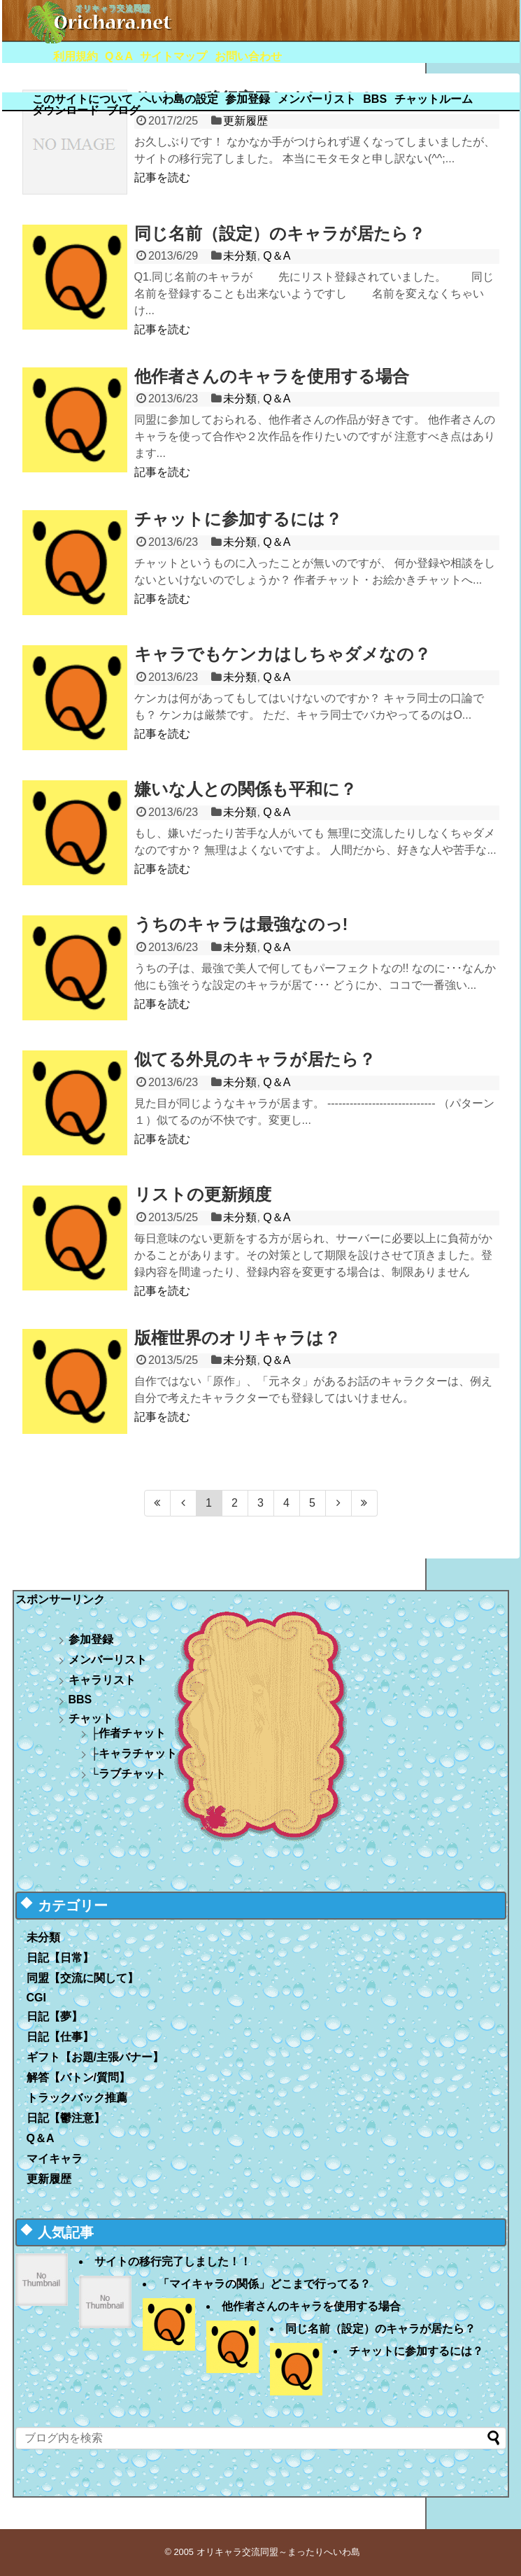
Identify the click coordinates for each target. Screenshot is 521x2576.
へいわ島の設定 (179, 99)
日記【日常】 (60, 1958)
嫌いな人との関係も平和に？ (245, 789)
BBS (375, 99)
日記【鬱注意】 (66, 2118)
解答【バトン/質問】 (78, 2077)
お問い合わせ (248, 56)
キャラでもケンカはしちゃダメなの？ (282, 654)
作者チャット (132, 1733)
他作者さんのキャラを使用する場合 (271, 376)
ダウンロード (65, 110)
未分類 (240, 256)
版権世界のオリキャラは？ (237, 1337)
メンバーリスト (317, 99)
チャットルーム (433, 99)
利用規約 (75, 56)
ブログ (123, 110)
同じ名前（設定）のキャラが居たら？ (279, 233)
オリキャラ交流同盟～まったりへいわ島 (278, 2552)
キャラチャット (138, 1753)
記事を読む (162, 177)
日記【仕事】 (60, 2037)
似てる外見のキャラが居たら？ (255, 1059)
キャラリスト (102, 1680)
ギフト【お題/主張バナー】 (95, 2057)
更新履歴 (49, 2179)
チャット (91, 1718)
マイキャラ (55, 2159)
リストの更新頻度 (202, 1194)
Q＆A (119, 56)
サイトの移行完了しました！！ (172, 2261)
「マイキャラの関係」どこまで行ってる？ (264, 2284)
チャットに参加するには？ (238, 518)
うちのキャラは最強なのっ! (241, 924)
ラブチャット (132, 1774)
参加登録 (247, 99)
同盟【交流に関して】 (82, 1978)
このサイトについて (82, 99)
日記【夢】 (55, 2016)
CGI (36, 1998)
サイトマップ (173, 56)
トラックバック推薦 (77, 2098)
